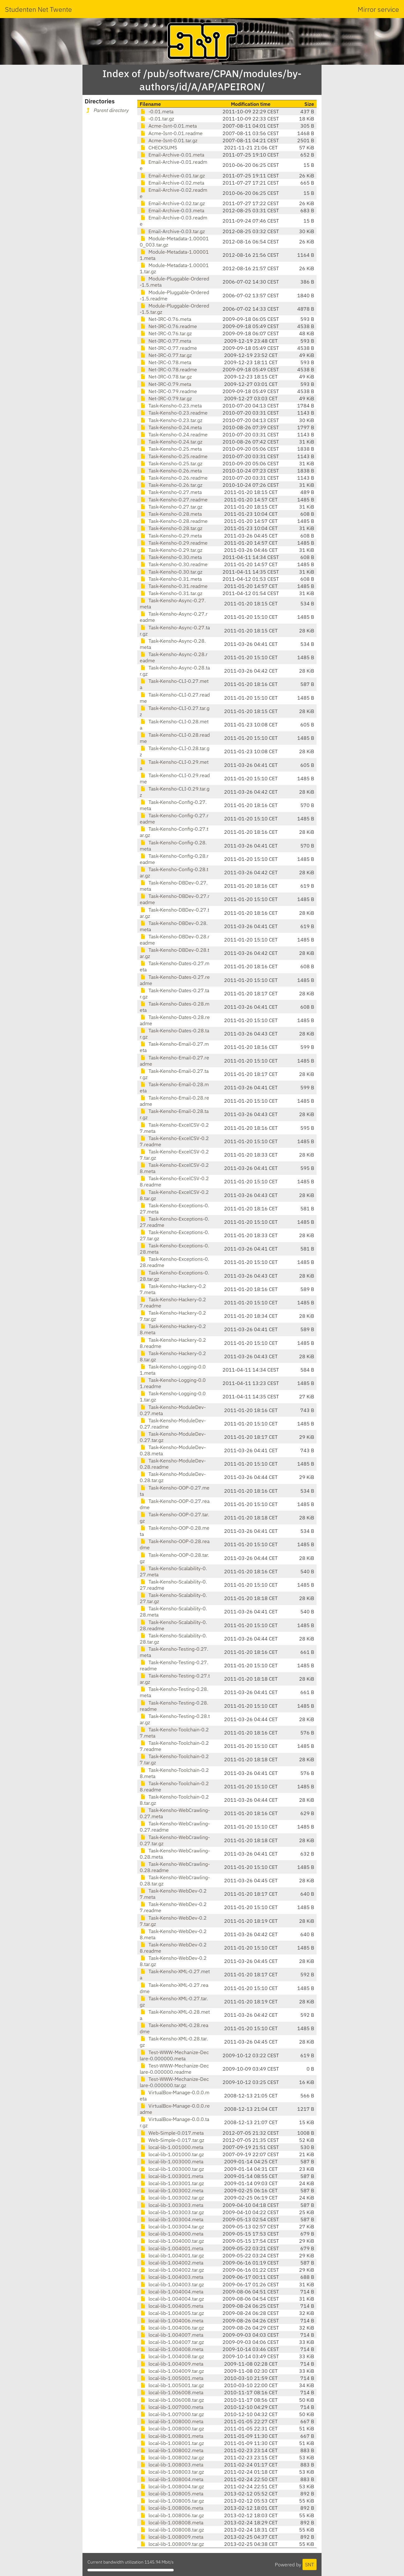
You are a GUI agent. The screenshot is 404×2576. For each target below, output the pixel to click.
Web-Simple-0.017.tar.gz (172, 2140)
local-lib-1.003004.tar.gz (172, 2226)
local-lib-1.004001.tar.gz (172, 2255)
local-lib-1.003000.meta (171, 2161)
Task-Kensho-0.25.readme (174, 456)
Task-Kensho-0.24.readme (174, 434)
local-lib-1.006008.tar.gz (172, 2400)
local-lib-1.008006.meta (171, 2508)
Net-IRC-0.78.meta (165, 362)
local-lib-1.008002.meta (171, 2450)
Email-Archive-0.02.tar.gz (172, 203)
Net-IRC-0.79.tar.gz (166, 398)
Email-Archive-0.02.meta (172, 183)
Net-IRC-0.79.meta (165, 384)
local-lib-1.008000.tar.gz (172, 2428)
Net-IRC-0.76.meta (165, 319)
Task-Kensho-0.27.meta (171, 492)
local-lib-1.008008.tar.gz (172, 2530)
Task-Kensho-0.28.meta (171, 514)
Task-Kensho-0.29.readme (174, 543)
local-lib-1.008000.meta (171, 2421)
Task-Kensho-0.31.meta (171, 579)
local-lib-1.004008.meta (171, 2349)
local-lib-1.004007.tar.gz (172, 2342)
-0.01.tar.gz (157, 118)
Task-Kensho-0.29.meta (171, 536)
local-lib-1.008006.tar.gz (172, 2515)
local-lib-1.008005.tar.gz (172, 2501)
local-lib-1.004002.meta (171, 2262)
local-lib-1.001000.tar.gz (172, 2154)
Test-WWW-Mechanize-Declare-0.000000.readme (174, 2068)
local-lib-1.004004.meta (171, 2291)
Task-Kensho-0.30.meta (171, 557)
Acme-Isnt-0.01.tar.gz (168, 140)
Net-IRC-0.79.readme (168, 391)
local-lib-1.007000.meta (171, 2407)
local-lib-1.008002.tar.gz (172, 2457)
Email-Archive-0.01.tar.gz (172, 175)
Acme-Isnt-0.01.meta (168, 126)
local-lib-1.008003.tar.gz (172, 2472)
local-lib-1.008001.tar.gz (172, 2443)
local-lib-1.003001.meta (171, 2176)
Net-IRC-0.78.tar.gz (166, 376)
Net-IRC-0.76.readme (168, 326)
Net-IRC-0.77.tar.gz (166, 355)
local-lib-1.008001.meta (171, 2436)
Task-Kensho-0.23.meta (171, 405)
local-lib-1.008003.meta (171, 2464)
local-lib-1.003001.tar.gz (172, 2183)
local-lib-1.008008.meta (171, 2522)
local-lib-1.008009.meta (171, 2537)
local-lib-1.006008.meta (171, 2392)
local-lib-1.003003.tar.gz (172, 2212)
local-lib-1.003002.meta (171, 2190)
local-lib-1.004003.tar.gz (172, 2284)
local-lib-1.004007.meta (171, 2335)
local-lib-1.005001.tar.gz (172, 2385)
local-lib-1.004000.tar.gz (172, 2241)
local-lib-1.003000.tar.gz (172, 2169)
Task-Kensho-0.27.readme (174, 499)
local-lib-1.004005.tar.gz (172, 2313)
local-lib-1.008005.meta (171, 2493)
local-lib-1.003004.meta (171, 2219)
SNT (309, 2564)
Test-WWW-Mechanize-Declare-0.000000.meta (174, 2055)
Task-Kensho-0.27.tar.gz (171, 507)
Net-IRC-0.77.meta (165, 341)
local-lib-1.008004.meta (171, 2479)
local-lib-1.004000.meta (171, 2234)
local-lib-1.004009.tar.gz (172, 2371)
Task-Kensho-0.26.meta (171, 470)
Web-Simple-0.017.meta (172, 2133)
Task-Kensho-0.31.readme (174, 586)
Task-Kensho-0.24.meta (171, 427)
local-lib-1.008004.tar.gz (172, 2486)
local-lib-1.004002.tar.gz (172, 2270)
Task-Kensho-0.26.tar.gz (171, 485)
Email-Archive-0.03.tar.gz (172, 231)
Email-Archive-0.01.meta (172, 155)
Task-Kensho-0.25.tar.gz (171, 463)
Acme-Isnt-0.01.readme (171, 133)
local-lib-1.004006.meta (171, 2320)
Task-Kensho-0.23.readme (174, 413)
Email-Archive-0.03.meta (172, 210)
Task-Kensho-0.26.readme (174, 478)
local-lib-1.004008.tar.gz (172, 2356)
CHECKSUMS (158, 147)
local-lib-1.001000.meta (171, 2147)
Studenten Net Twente (38, 9)
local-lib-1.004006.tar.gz (172, 2328)
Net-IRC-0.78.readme (168, 369)
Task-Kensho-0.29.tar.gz (171, 550)
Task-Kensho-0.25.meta (171, 449)
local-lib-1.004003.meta (171, 2277)
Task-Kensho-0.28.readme (174, 521)
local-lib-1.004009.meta (171, 2364)
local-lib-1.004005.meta (171, 2306)
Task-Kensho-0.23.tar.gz (171, 420)
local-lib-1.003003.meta (171, 2205)
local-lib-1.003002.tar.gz (172, 2197)
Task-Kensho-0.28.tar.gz (171, 528)
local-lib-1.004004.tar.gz (172, 2299)
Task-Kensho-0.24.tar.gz (171, 442)
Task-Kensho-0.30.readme (174, 564)
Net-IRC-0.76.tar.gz (166, 333)
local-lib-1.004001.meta (171, 2248)
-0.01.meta (156, 111)
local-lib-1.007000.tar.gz (172, 2414)
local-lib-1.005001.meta (171, 2378)
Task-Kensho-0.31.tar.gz (171, 593)
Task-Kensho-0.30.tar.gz (171, 572)
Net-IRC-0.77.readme (168, 348)
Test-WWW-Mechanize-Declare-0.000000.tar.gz (174, 2082)
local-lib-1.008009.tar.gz (172, 2544)
